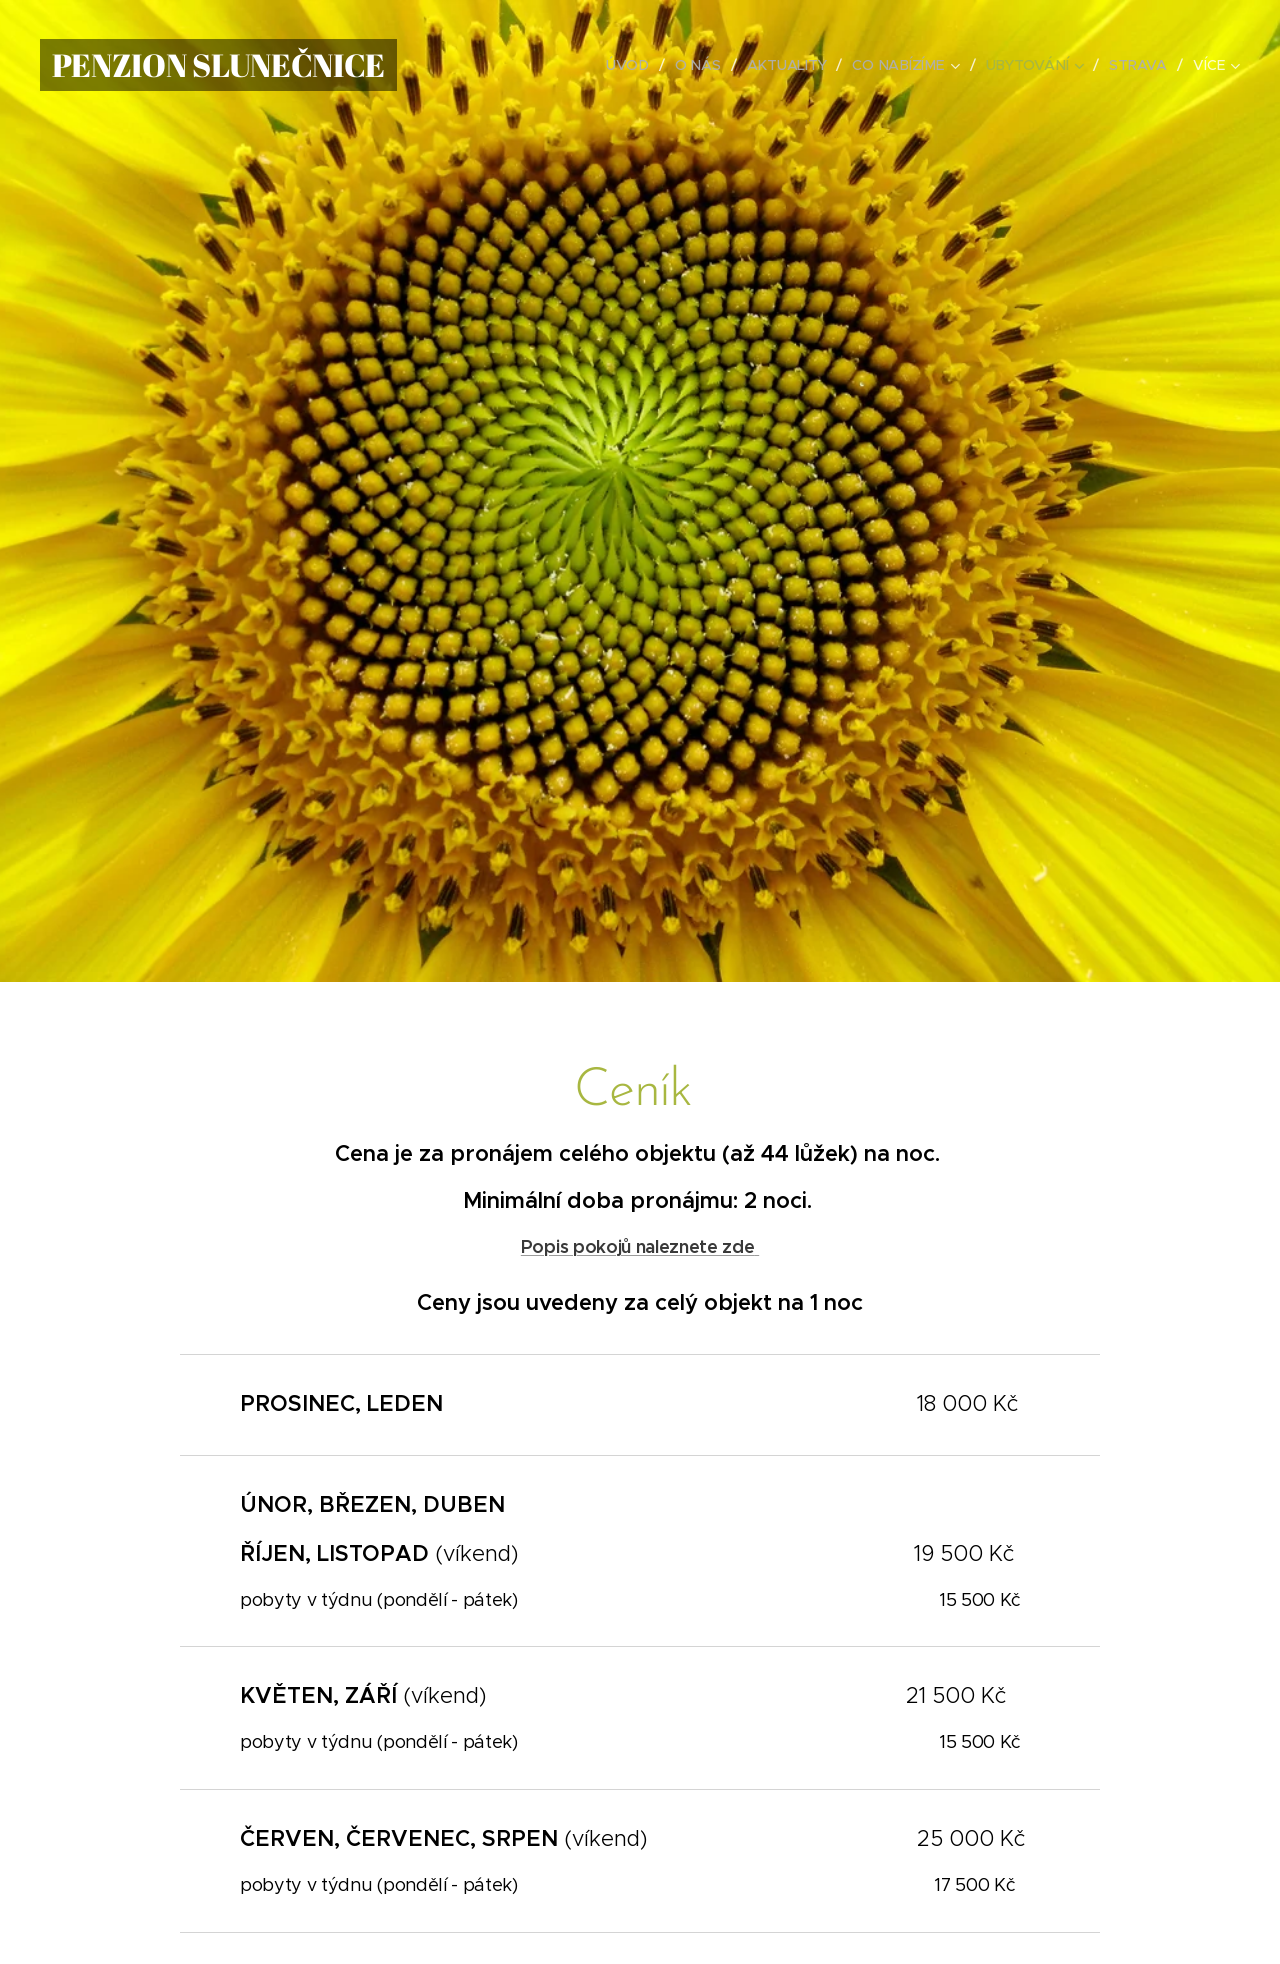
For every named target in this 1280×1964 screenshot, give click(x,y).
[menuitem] (631, 65)
